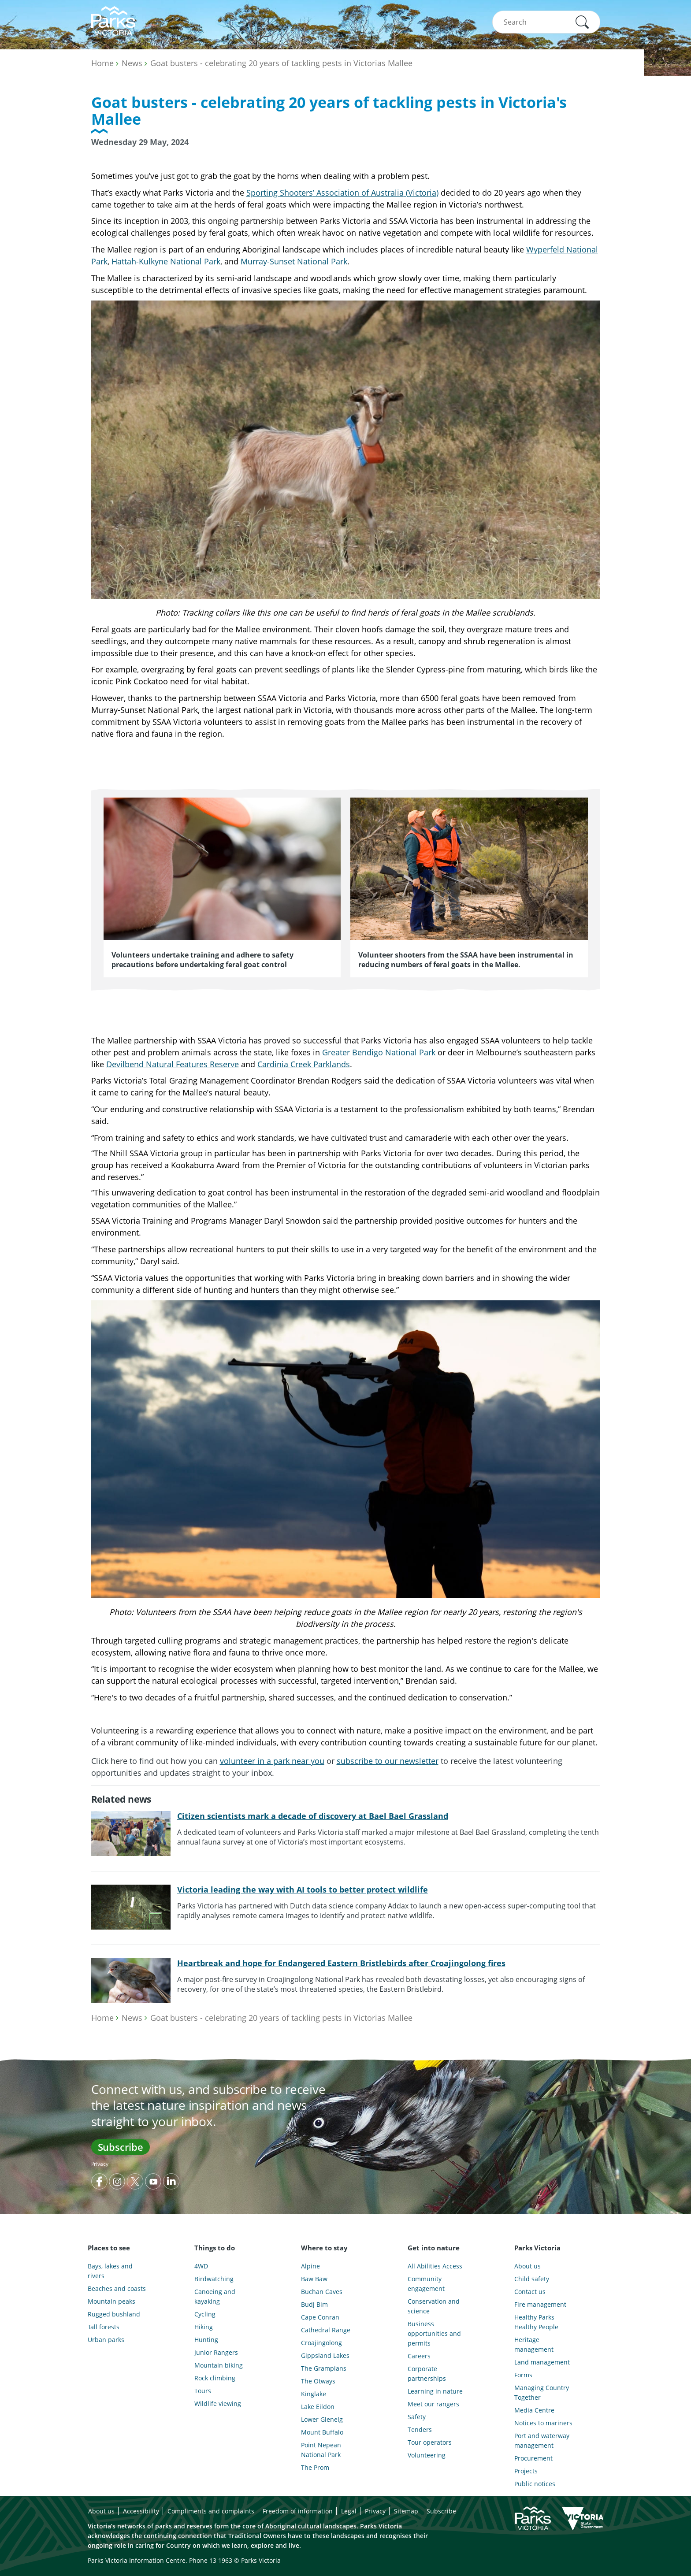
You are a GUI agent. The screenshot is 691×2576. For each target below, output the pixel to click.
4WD (201, 2266)
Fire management (540, 2304)
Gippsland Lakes (325, 2355)
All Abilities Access (435, 2266)
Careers (419, 2356)
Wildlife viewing (217, 2403)
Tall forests (103, 2327)
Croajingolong (321, 2342)
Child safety (531, 2279)
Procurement (533, 2458)
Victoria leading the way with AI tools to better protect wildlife (302, 1889)
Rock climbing (214, 2378)
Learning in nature (435, 2391)
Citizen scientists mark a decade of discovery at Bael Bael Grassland (312, 1816)
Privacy (99, 2164)
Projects (526, 2471)
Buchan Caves (321, 2291)
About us (527, 2266)
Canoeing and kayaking (214, 2296)
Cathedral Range (325, 2330)
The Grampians (323, 2368)
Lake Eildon (317, 2406)
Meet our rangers (433, 2404)
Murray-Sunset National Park (294, 261)
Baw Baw (314, 2279)
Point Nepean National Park (321, 2450)
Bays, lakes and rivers (110, 2271)
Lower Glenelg (322, 2419)
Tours (202, 2391)
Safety (417, 2417)
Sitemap (406, 2511)
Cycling (204, 2314)
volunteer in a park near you (272, 1761)
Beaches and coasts (117, 2288)
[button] (582, 22)
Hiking (203, 2327)
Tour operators (430, 2442)
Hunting (206, 2339)
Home (102, 63)
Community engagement (426, 2284)
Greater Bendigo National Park (378, 1052)
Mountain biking (218, 2365)
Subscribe (120, 2146)
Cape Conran (320, 2317)
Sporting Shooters (279, 192)
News (132, 63)
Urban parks (106, 2339)
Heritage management (534, 2344)
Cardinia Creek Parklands (303, 1064)
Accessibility (141, 2511)
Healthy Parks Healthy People (536, 2322)
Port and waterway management (541, 2440)
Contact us (530, 2291)
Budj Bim (314, 2304)
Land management (542, 2362)
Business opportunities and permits (434, 2333)
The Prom (315, 2467)
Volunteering (427, 2455)
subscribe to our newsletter (387, 1761)
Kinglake (313, 2394)
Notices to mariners (543, 2423)
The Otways (318, 2381)
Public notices (534, 2483)
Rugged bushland (114, 2314)
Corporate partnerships (427, 2373)
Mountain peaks (111, 2301)
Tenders (420, 2429)
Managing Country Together (541, 2392)
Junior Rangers (216, 2352)
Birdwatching (214, 2279)
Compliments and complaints (210, 2511)
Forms (523, 2375)
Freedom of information (298, 2511)
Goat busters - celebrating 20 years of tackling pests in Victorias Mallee (281, 63)
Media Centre (534, 2410)
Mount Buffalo (322, 2432)
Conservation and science (434, 2306)
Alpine (310, 2266)
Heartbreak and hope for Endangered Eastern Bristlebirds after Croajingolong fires (341, 1963)
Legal (349, 2511)
